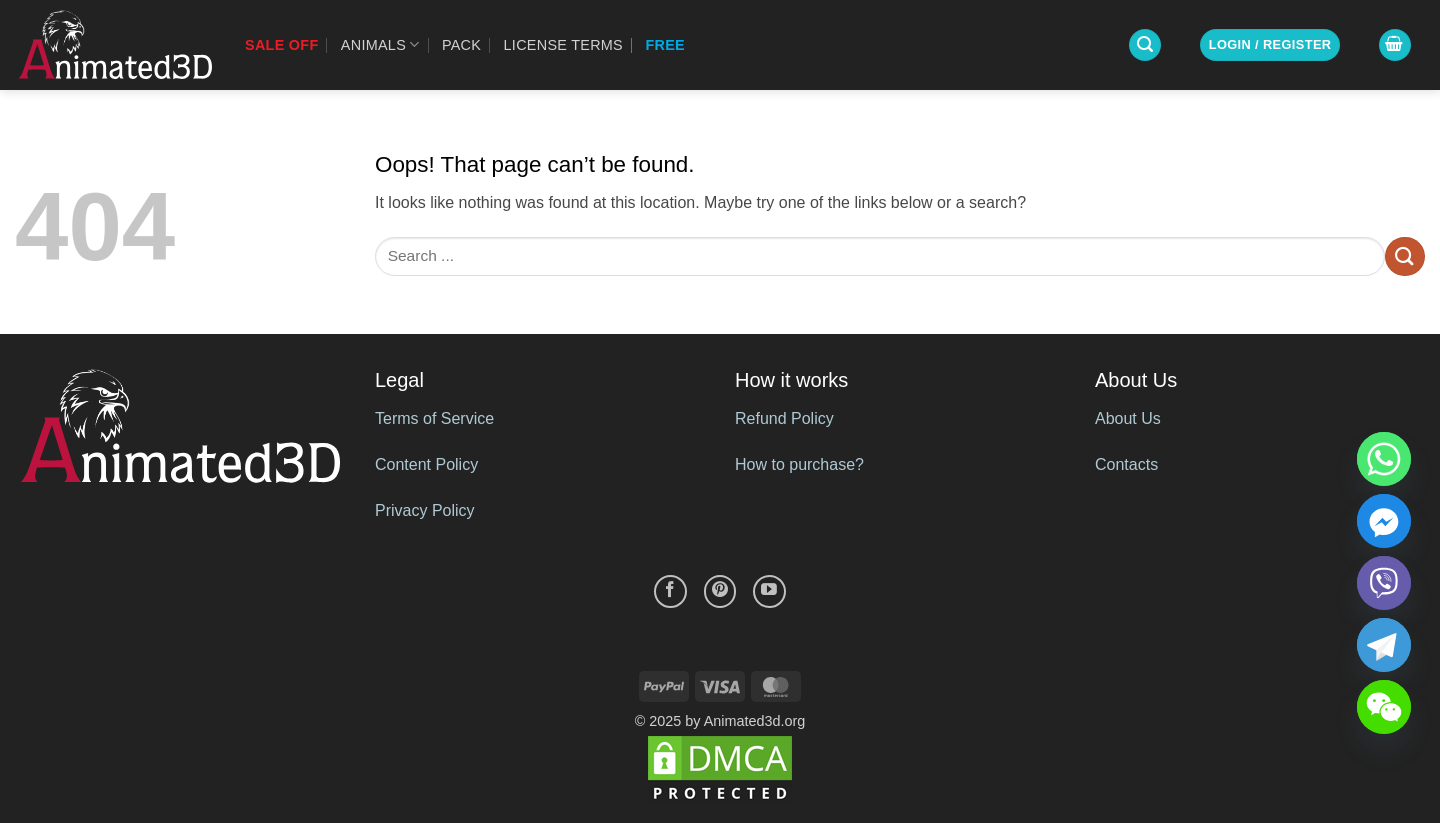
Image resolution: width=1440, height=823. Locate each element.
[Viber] (1384, 583)
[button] (1145, 45)
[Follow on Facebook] (670, 591)
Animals (380, 44)
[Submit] (1405, 256)
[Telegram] (1384, 645)
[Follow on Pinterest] (720, 591)
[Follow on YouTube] (769, 591)
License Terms (563, 45)
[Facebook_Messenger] (1384, 521)
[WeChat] (1384, 707)
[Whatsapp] (1384, 459)
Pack (461, 45)
